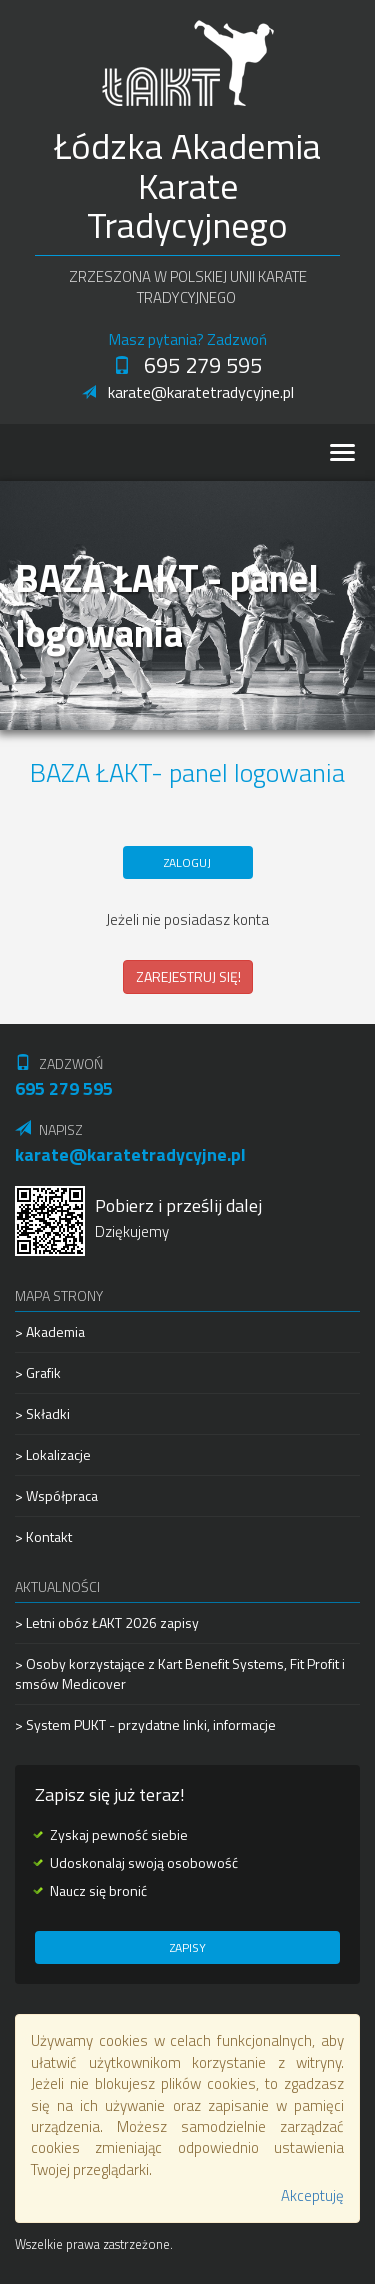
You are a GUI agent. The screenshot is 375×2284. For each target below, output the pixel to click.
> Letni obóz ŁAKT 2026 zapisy (107, 1623)
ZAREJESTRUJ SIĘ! (188, 976)
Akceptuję (312, 2195)
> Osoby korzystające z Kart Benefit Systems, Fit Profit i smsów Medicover (180, 1673)
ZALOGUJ (187, 862)
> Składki (42, 1413)
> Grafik (38, 1372)
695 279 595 (187, 365)
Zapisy (188, 1947)
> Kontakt (43, 1536)
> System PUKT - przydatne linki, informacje (145, 1724)
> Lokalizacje (53, 1454)
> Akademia (50, 1332)
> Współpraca (56, 1495)
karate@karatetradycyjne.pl (188, 392)
